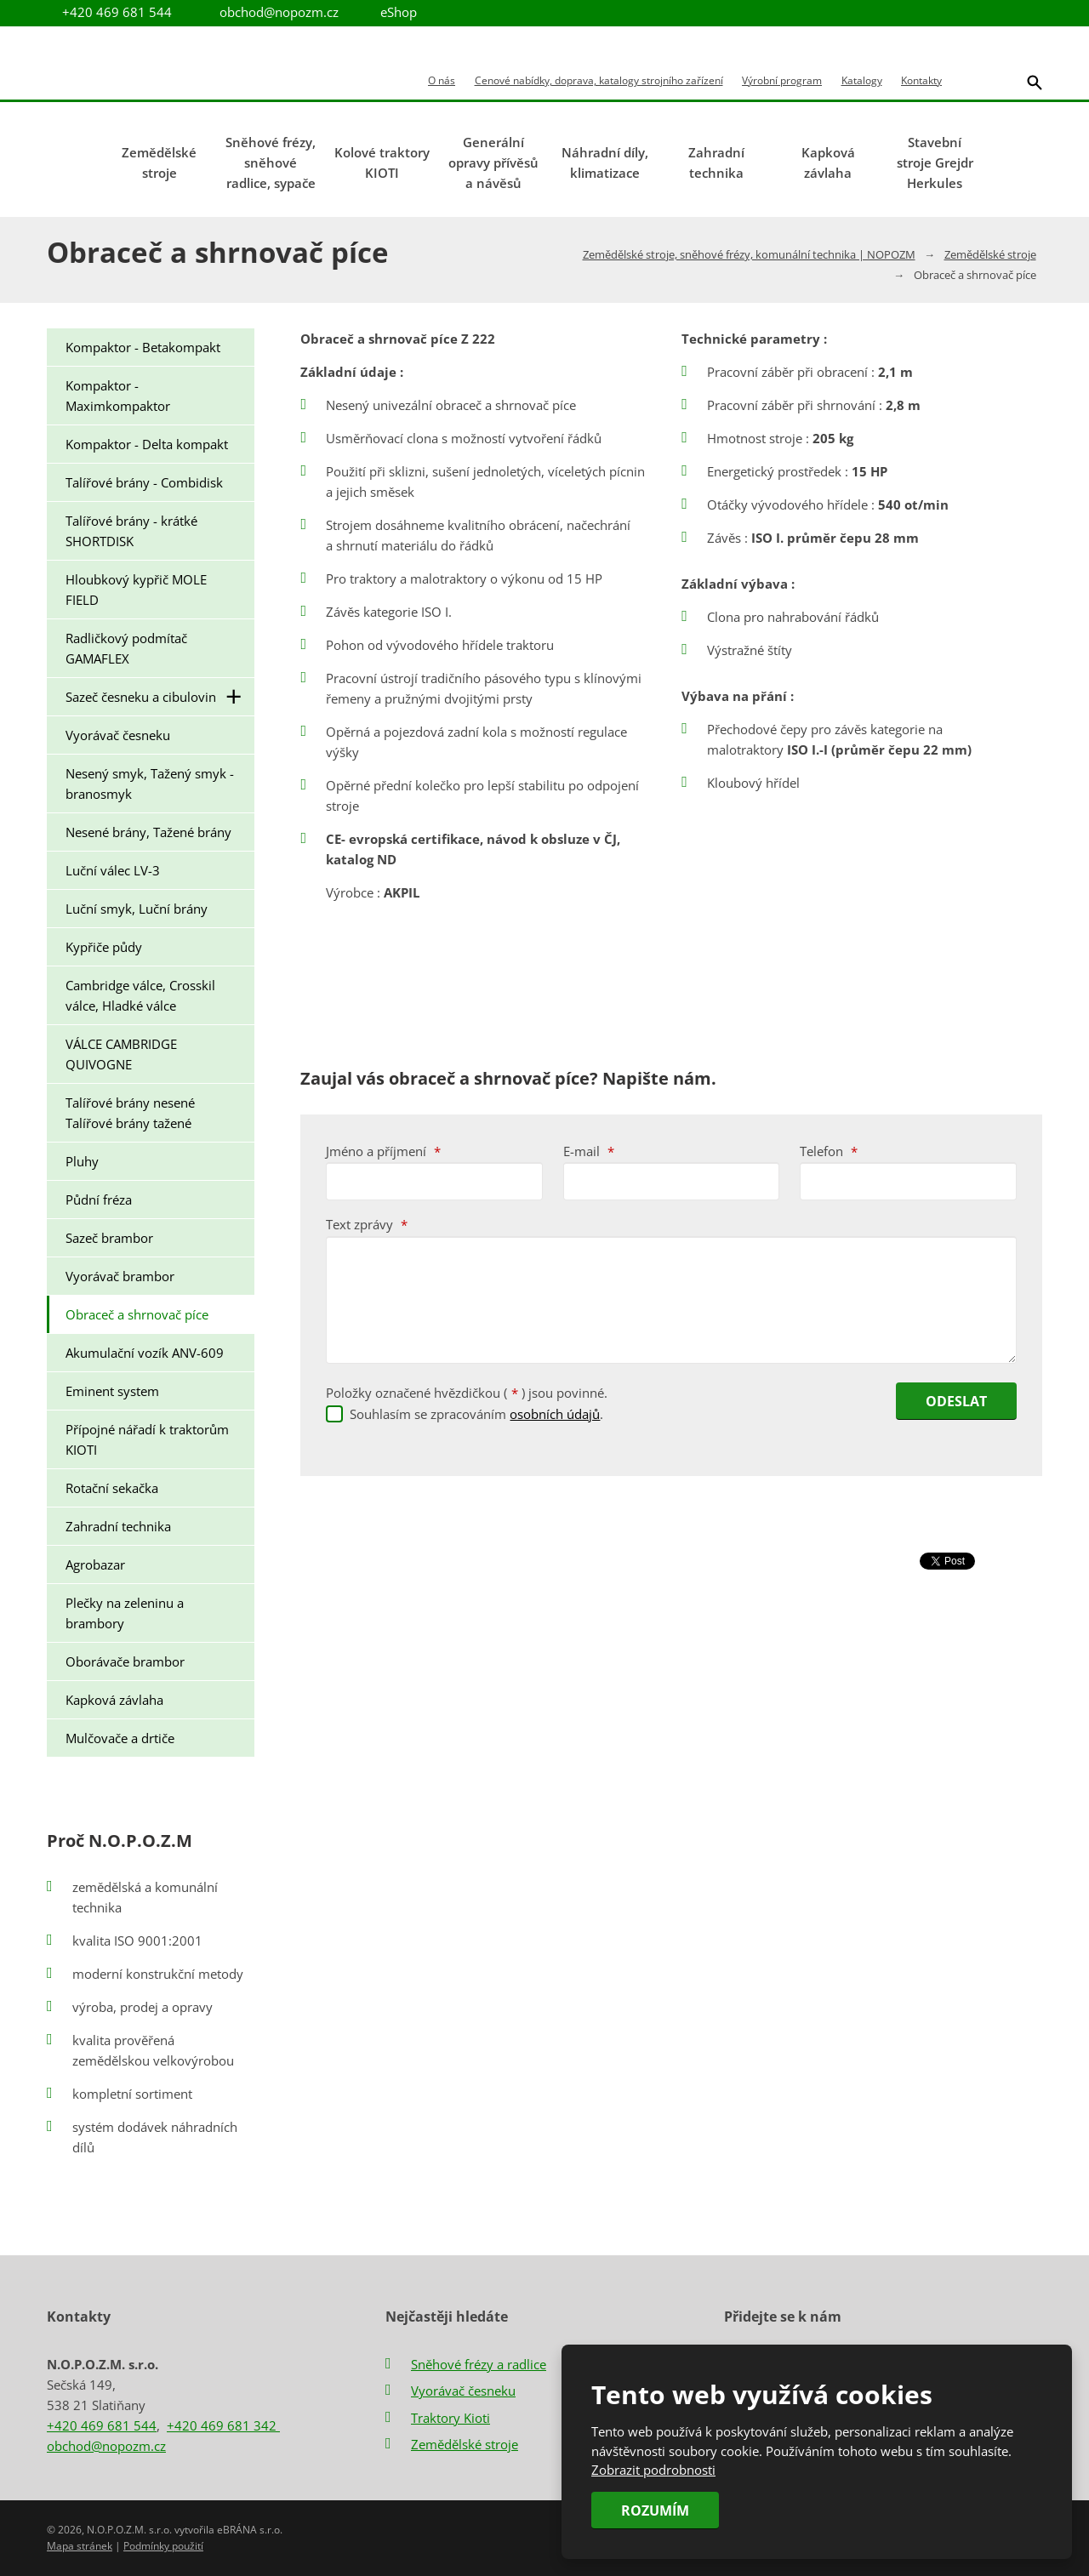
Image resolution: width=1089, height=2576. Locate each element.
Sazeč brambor (109, 1237)
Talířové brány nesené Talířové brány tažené (130, 1112)
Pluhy (82, 1161)
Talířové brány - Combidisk (144, 482)
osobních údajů (555, 1413)
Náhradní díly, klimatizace (605, 162)
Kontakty (921, 81)
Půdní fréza (99, 1199)
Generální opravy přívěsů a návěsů (493, 162)
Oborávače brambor (125, 1661)
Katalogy (861, 81)
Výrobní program (782, 81)
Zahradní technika (716, 162)
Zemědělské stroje (159, 162)
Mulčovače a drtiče (120, 1738)
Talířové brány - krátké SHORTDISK (131, 531)
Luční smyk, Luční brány (137, 908)
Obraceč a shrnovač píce (137, 1314)
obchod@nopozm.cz (279, 11)
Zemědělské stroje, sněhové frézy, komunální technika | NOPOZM (749, 254)
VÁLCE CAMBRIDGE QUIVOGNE (121, 1054)
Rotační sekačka (112, 1487)
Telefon (829, 1151)
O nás (441, 81)
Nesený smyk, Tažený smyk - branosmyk (150, 783)
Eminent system (112, 1390)
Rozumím (655, 2510)
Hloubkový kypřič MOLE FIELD (136, 589)
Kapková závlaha (828, 162)
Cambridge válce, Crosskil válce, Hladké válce (140, 995)
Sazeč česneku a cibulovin (160, 696)
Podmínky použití (163, 2546)
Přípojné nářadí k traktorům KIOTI (147, 1439)
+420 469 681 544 (102, 2425)
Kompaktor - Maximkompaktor (118, 395)
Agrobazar (95, 1564)
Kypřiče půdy (104, 946)
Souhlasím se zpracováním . (476, 1413)
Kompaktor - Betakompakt (143, 347)
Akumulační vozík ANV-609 (145, 1352)
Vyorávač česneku (118, 735)
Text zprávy (367, 1224)
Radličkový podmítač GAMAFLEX (126, 648)
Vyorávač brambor (120, 1276)
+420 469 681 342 (223, 2425)
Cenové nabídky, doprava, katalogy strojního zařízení (599, 81)
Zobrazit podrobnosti (653, 2469)
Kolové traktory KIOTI (382, 162)
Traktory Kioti (450, 2417)
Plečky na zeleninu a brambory (125, 1613)
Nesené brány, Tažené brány (148, 832)
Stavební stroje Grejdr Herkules (935, 162)
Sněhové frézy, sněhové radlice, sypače (270, 162)
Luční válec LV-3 (113, 870)
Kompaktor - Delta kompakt (147, 444)
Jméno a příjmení (383, 1151)
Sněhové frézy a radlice (478, 2364)
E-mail (588, 1151)
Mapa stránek (79, 2546)
